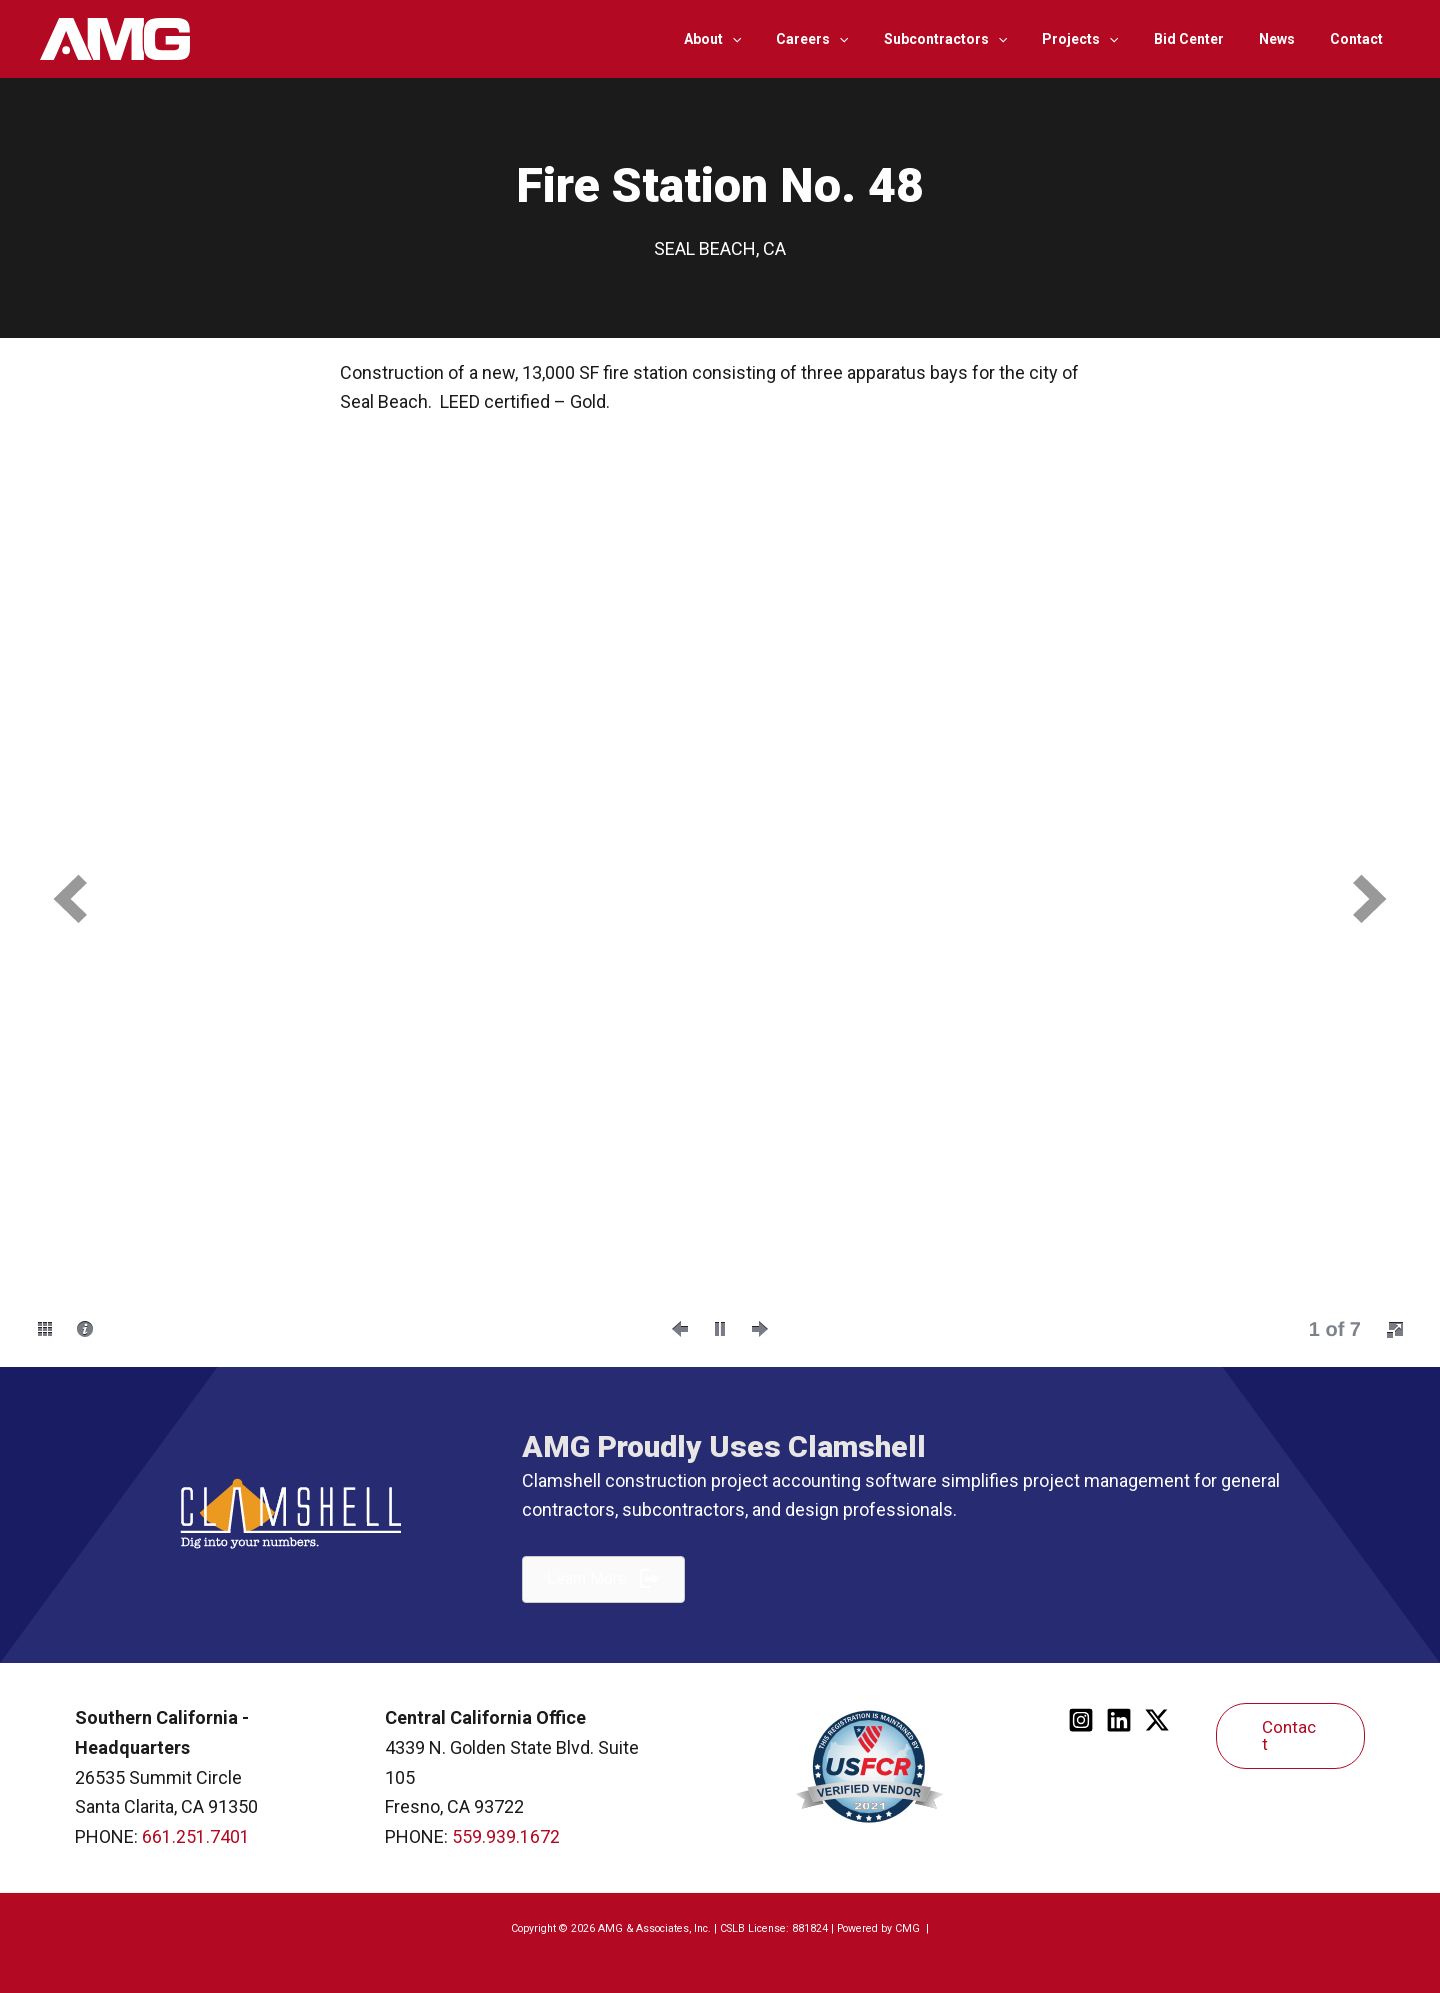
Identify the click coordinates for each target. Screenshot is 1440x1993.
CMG (909, 1928)
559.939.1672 (506, 1836)
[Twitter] (1157, 1720)
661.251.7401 (196, 1836)
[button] (70, 898)
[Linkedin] (1119, 1720)
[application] (777, 39)
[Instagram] (1081, 1720)
